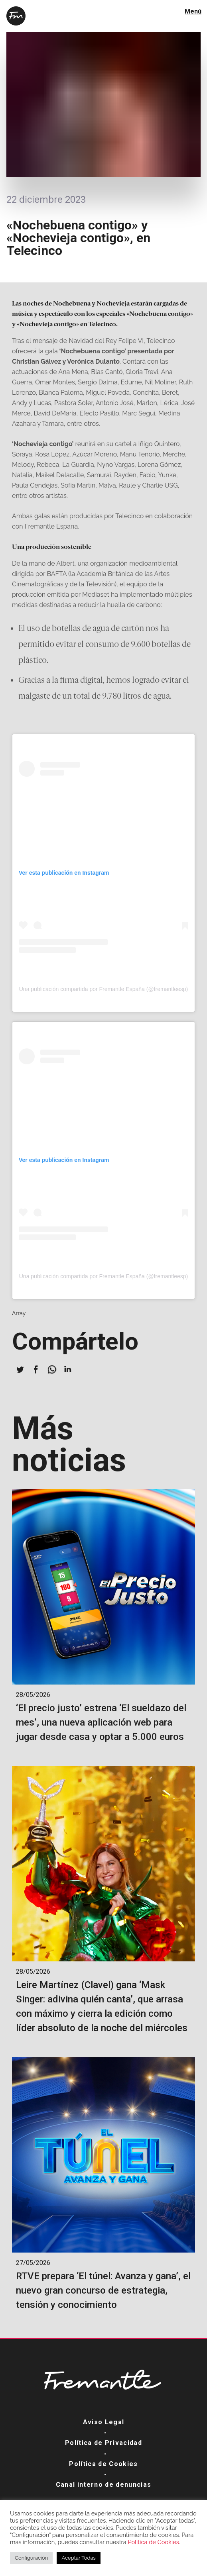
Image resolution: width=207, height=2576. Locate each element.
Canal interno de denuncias (104, 2484)
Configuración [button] (31, 2558)
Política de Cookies (103, 2464)
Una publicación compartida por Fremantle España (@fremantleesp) (103, 989)
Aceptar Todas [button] (78, 2558)
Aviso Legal (103, 2422)
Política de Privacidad (103, 2443)
